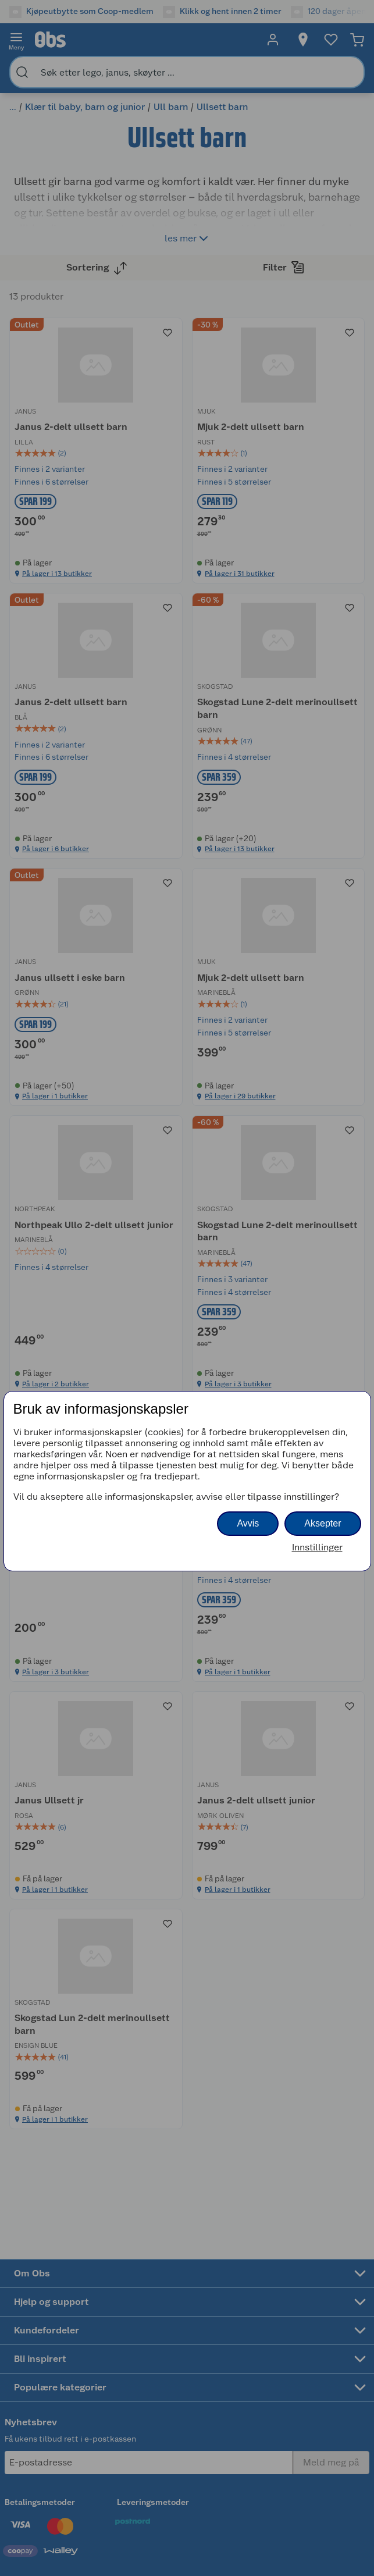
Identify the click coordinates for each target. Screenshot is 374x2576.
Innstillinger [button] (317, 1547)
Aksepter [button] (322, 1523)
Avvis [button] (248, 1523)
